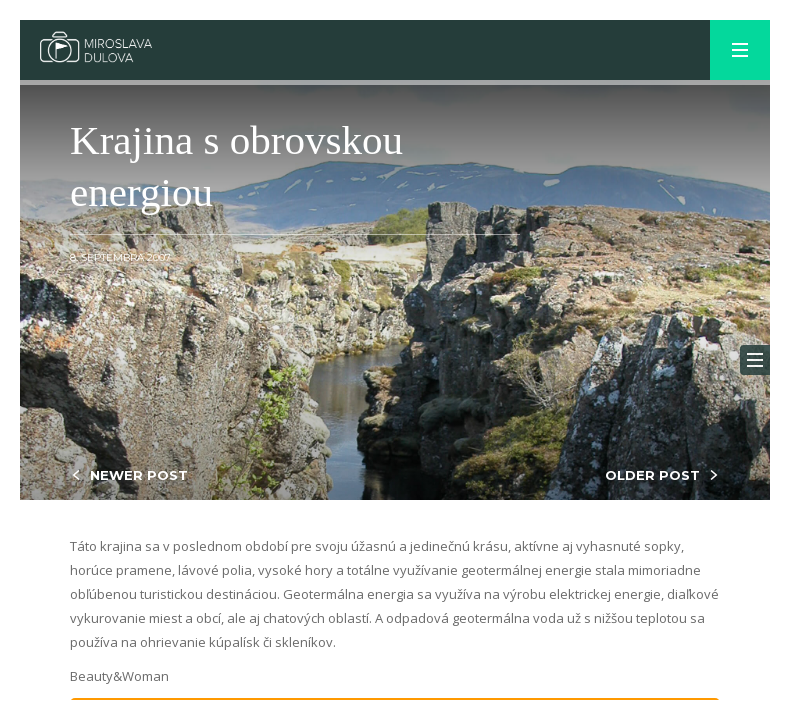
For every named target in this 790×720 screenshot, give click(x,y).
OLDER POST (652, 475)
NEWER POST (139, 475)
